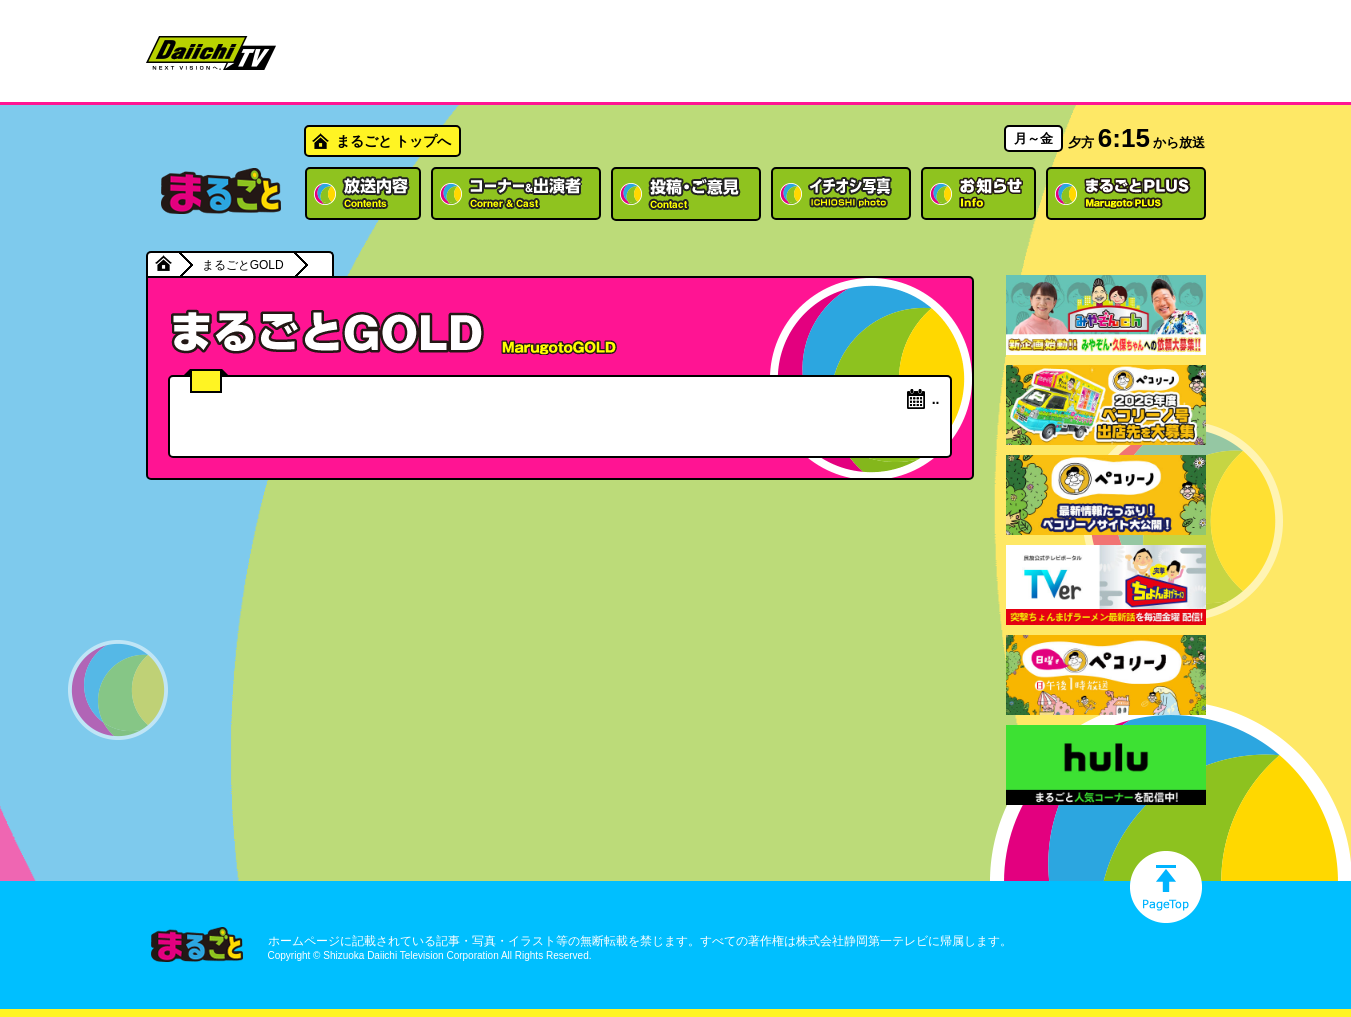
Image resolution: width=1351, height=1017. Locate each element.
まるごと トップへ (394, 141)
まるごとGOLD (243, 265)
